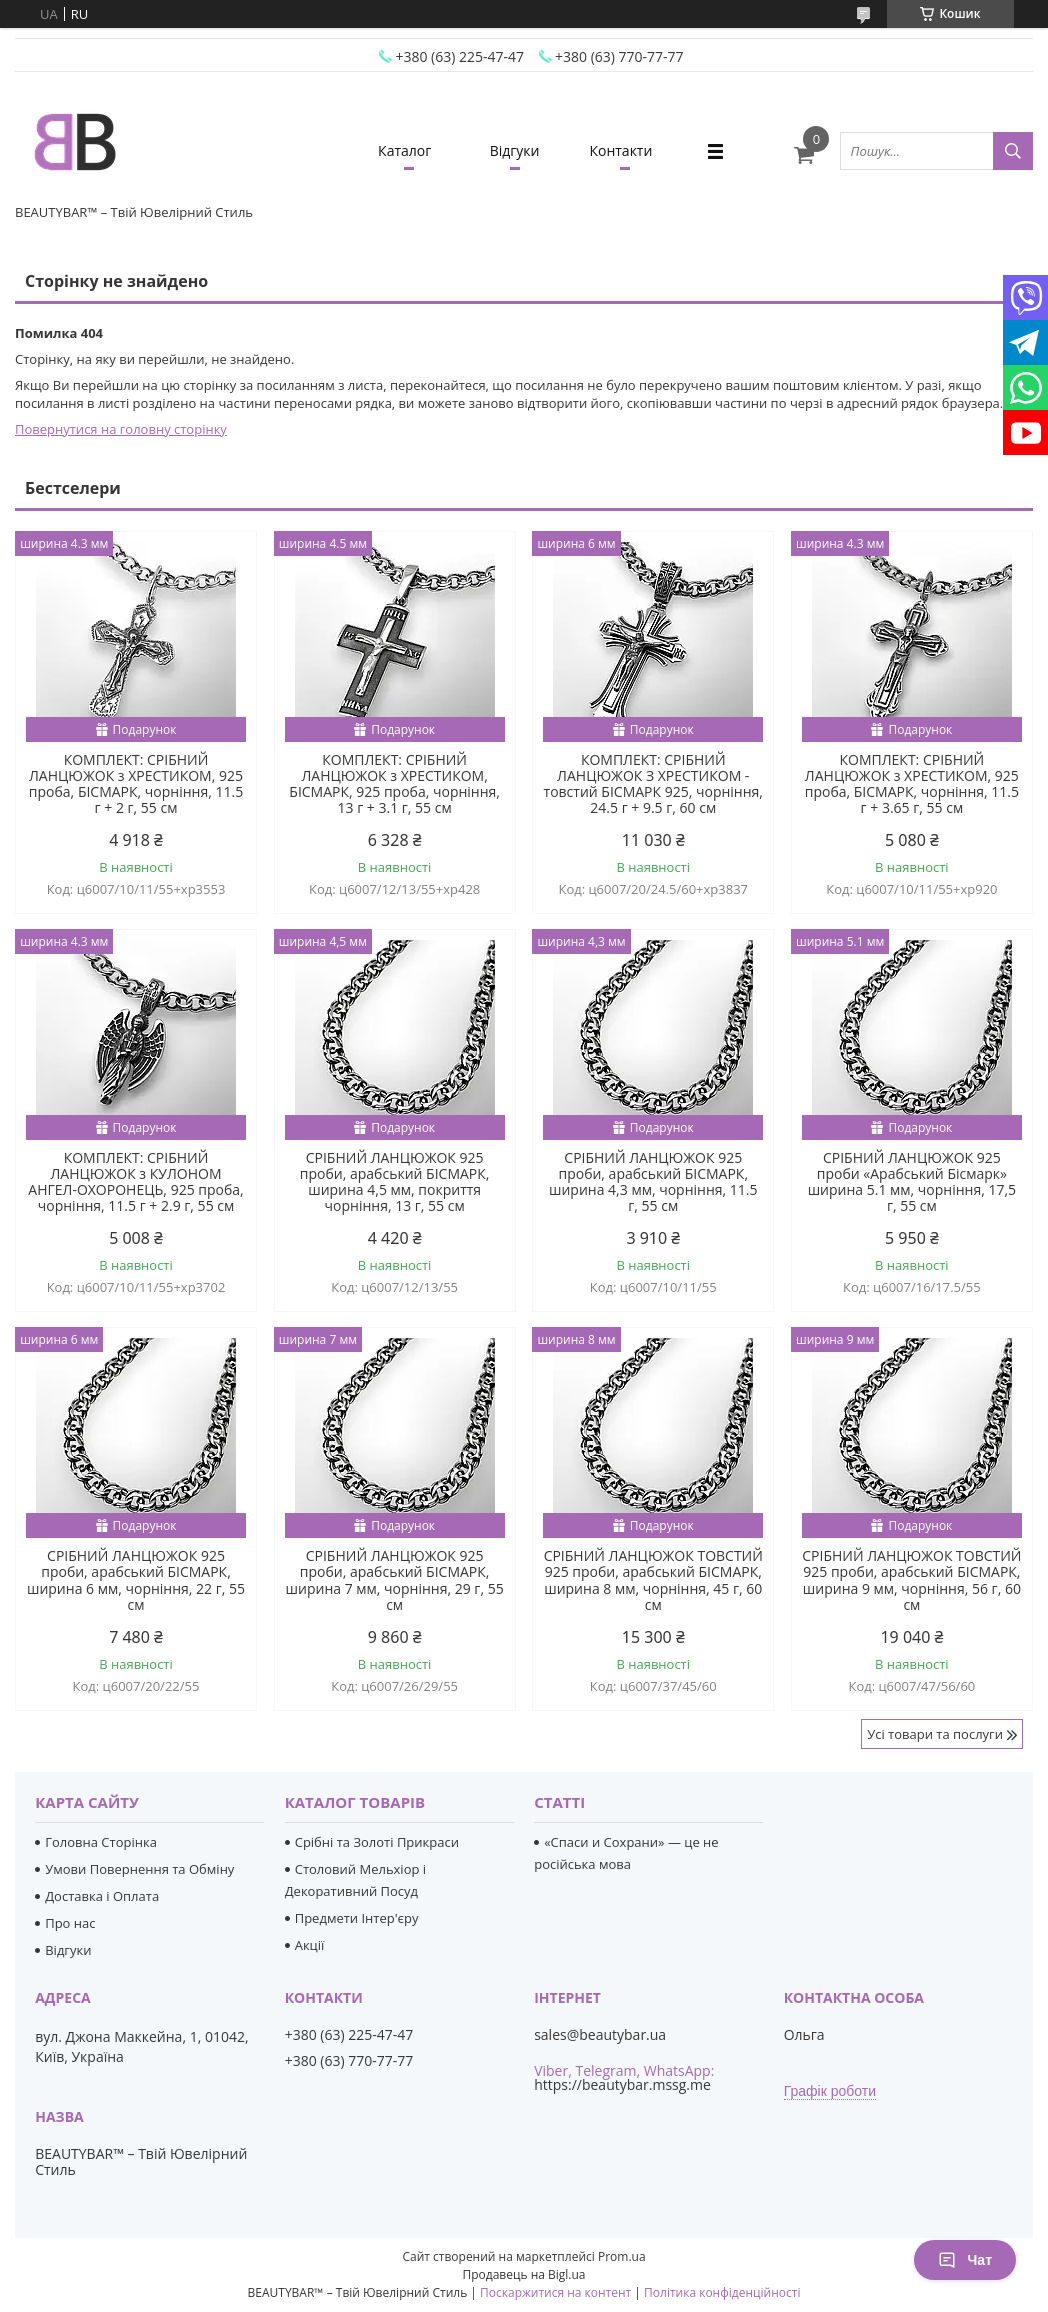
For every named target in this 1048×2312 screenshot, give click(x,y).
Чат (965, 2260)
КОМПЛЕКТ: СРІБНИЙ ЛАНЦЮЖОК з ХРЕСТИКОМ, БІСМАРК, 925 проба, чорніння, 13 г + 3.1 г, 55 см (394, 784)
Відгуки (515, 150)
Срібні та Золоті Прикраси (377, 1842)
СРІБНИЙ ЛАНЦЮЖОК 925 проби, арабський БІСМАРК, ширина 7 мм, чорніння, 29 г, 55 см (395, 1580)
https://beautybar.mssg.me (622, 2084)
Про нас (70, 1923)
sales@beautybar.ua (600, 2035)
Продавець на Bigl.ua (523, 2274)
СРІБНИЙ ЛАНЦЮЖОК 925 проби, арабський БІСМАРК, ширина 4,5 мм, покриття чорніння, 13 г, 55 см (395, 1182)
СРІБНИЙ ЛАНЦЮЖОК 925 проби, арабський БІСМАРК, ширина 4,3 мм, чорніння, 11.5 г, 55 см (653, 1182)
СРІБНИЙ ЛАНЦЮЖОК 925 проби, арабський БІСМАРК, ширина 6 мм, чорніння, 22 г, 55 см (136, 1580)
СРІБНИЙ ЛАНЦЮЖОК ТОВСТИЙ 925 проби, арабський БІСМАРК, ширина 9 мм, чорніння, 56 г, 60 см (911, 1580)
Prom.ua (622, 2256)
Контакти (620, 150)
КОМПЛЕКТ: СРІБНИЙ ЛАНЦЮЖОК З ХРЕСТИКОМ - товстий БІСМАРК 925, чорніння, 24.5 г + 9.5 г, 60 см (653, 784)
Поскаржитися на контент (555, 2292)
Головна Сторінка (101, 1842)
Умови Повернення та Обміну (139, 1869)
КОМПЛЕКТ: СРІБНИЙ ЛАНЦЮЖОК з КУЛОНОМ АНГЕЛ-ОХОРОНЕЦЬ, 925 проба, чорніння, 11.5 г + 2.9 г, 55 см (135, 1182)
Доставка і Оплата (102, 1896)
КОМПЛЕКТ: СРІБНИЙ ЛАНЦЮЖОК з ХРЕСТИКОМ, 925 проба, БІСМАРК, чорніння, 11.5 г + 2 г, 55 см (136, 784)
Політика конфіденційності (722, 2292)
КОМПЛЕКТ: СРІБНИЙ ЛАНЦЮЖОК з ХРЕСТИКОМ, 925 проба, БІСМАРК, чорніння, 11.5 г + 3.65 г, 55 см (912, 784)
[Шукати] (1013, 151)
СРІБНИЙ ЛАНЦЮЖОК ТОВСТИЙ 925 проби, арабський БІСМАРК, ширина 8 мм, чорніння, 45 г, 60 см (653, 1580)
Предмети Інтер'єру (357, 1918)
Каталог (404, 150)
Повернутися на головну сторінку (121, 429)
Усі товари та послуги (935, 1734)
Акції (310, 1945)
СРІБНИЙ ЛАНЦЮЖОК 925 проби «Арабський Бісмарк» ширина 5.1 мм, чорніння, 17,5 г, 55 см (912, 1182)
